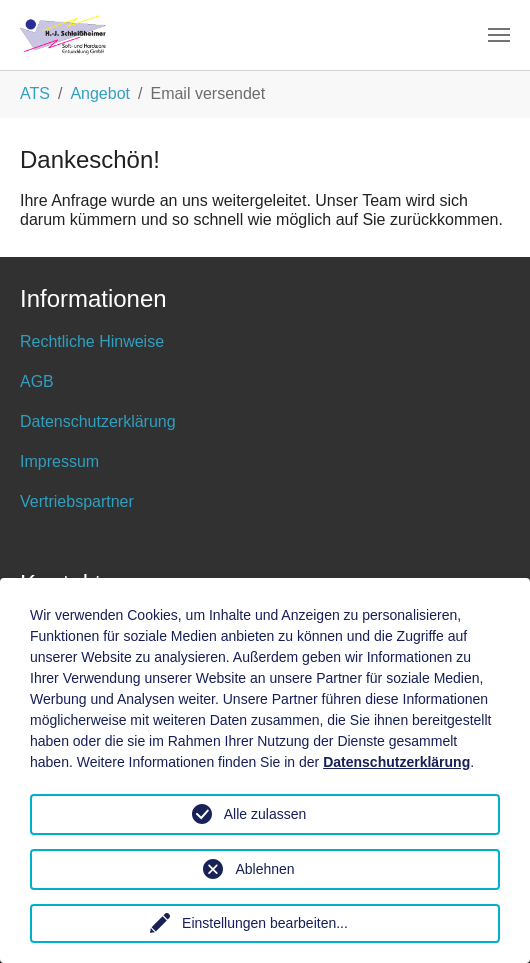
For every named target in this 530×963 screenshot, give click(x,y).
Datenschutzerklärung (98, 421)
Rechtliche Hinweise (92, 341)
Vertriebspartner (77, 501)
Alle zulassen (265, 814)
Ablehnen (264, 869)
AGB (37, 381)
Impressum (59, 461)
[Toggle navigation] (499, 35)
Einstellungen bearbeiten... (265, 923)
